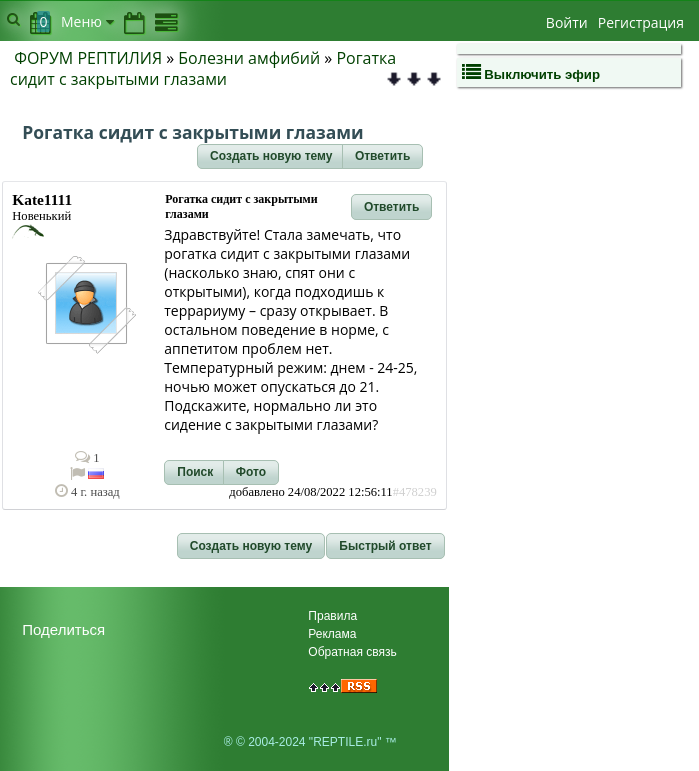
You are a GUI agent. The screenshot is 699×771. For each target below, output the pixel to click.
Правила (332, 616)
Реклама (332, 634)
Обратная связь (352, 652)
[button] (271, 157)
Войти (567, 22)
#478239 (415, 492)
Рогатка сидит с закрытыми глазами (203, 68)
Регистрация (641, 22)
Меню (87, 21)
